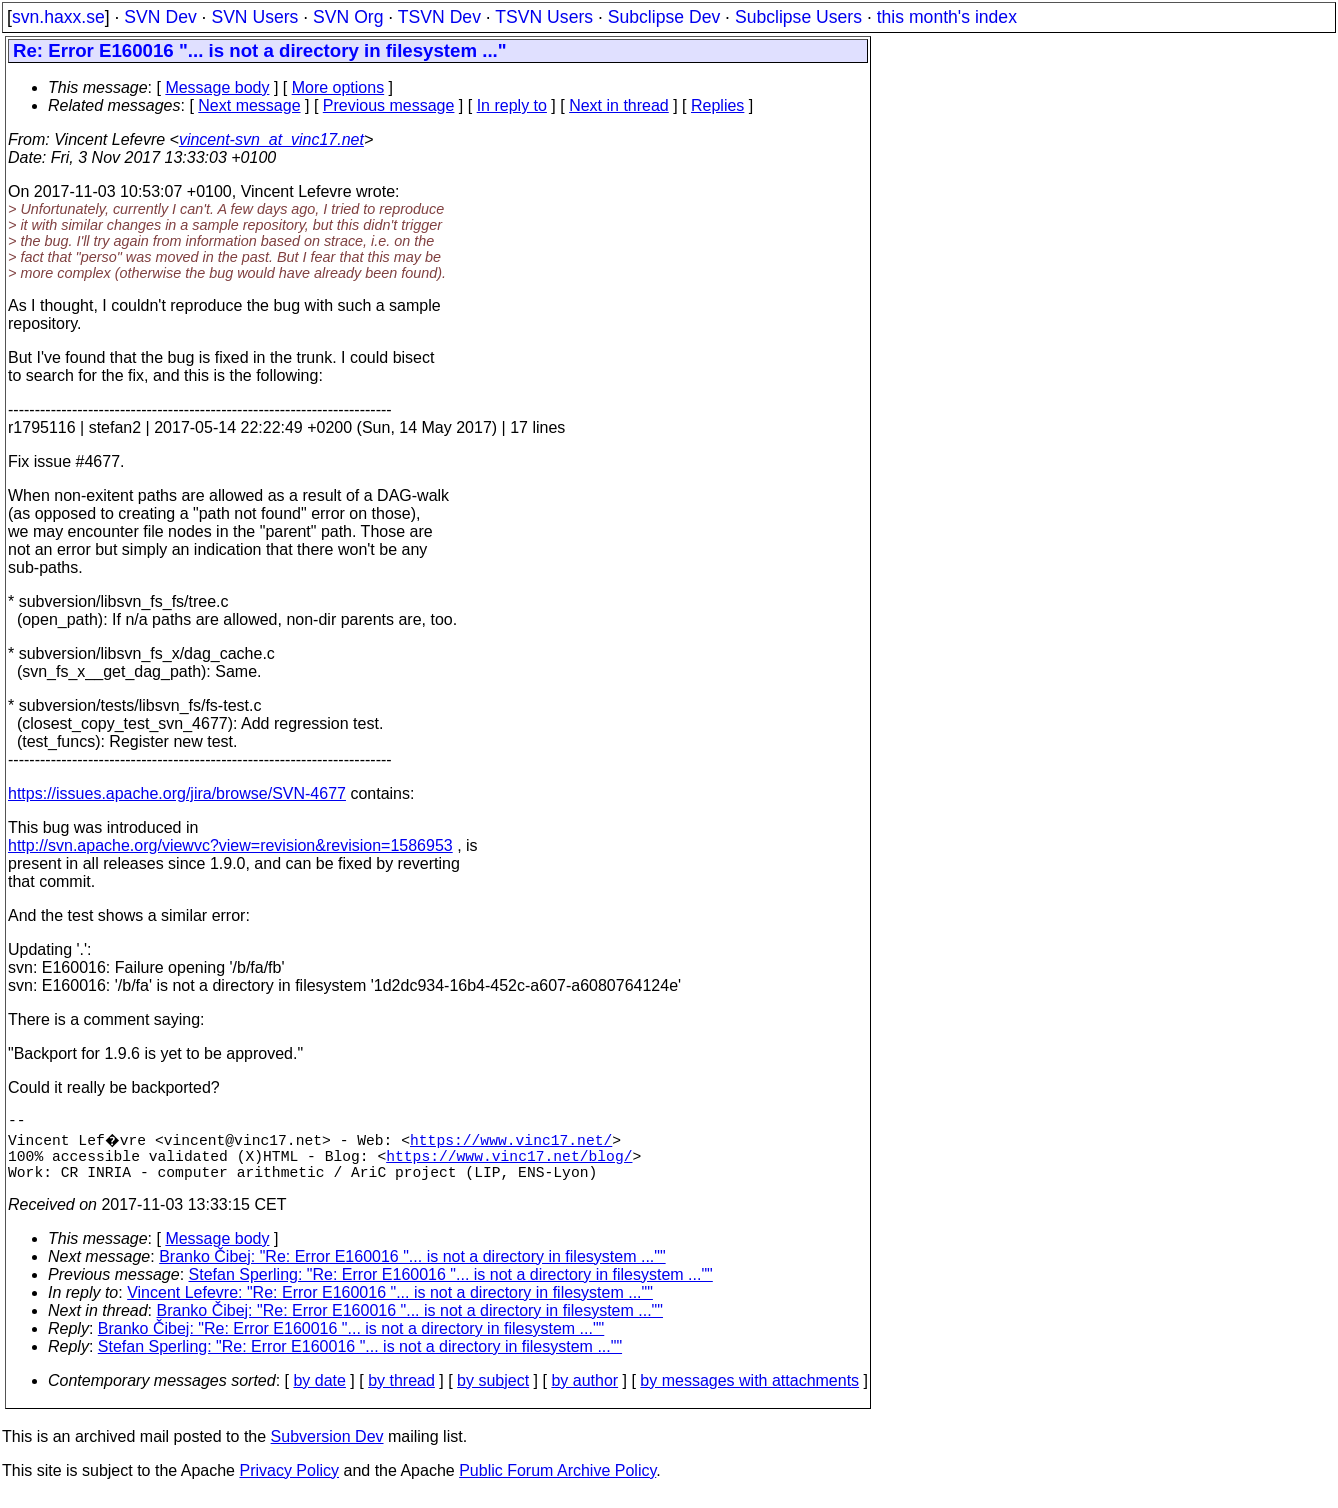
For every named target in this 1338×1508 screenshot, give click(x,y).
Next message (249, 105)
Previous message (389, 105)
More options (338, 87)
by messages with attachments (749, 1392)
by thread (401, 1392)
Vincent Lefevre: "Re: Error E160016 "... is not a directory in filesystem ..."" (390, 1304)
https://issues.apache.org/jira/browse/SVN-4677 (177, 793)
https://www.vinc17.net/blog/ (509, 1163)
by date (319, 1392)
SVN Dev (160, 17)
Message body (217, 87)
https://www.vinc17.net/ (514, 1143)
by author (584, 1392)
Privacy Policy (289, 1482)
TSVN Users (544, 17)
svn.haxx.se (58, 17)
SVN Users (254, 17)
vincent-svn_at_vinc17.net (271, 139)
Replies (717, 105)
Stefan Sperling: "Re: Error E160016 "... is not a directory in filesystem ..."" (451, 1286)
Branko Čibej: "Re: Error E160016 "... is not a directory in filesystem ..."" (412, 1268)
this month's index (947, 17)
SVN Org (348, 17)
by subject (493, 1392)
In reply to (512, 105)
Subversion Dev (327, 1448)
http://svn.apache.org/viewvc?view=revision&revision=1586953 (230, 845)
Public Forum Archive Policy (557, 1482)
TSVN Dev (439, 17)
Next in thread (619, 105)
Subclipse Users (798, 17)
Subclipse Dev (664, 17)
